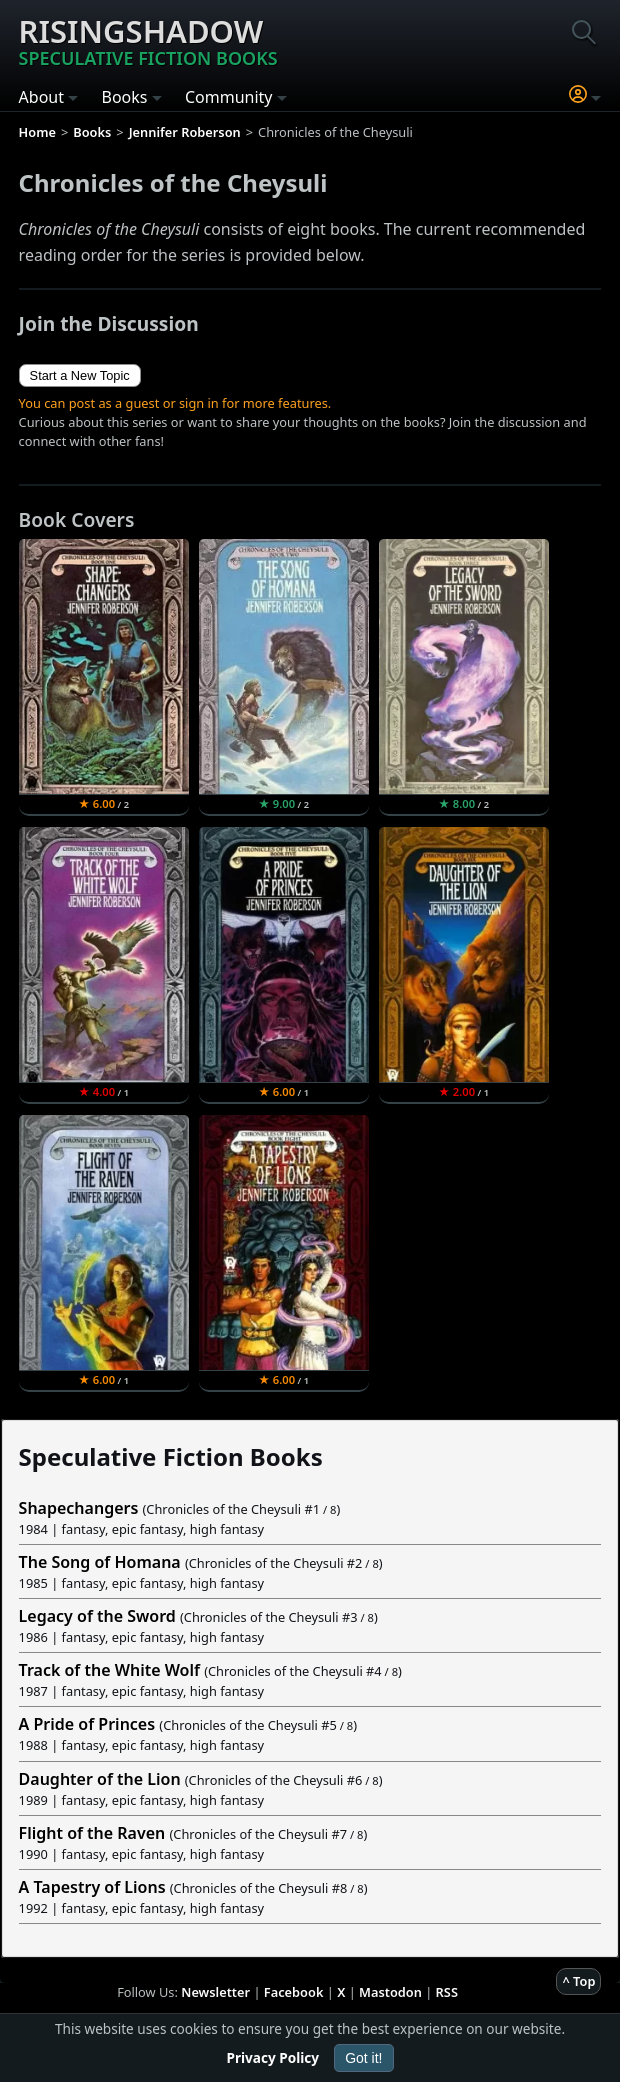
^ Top (578, 1981)
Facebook (294, 1992)
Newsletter (215, 1992)
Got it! (363, 2058)
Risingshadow (148, 40)
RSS (447, 1992)
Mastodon (390, 1992)
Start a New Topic (80, 375)
